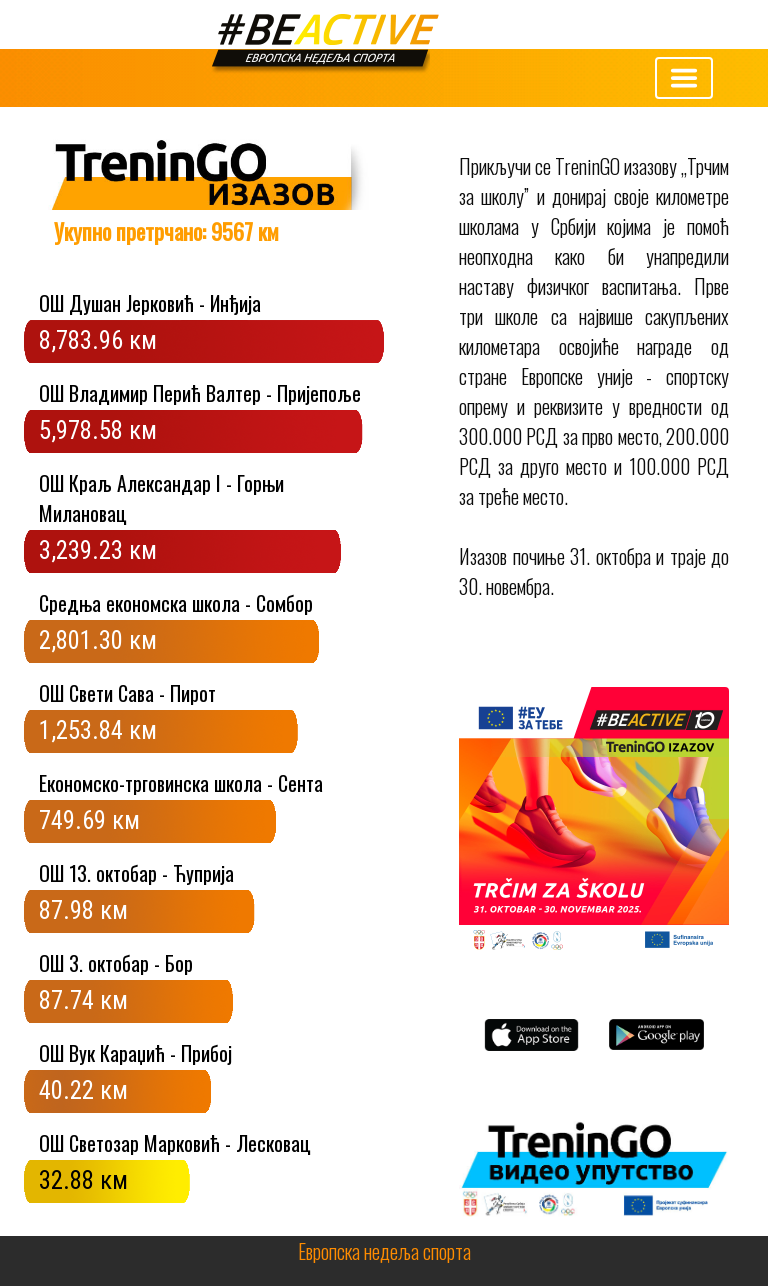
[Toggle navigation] (684, 78)
